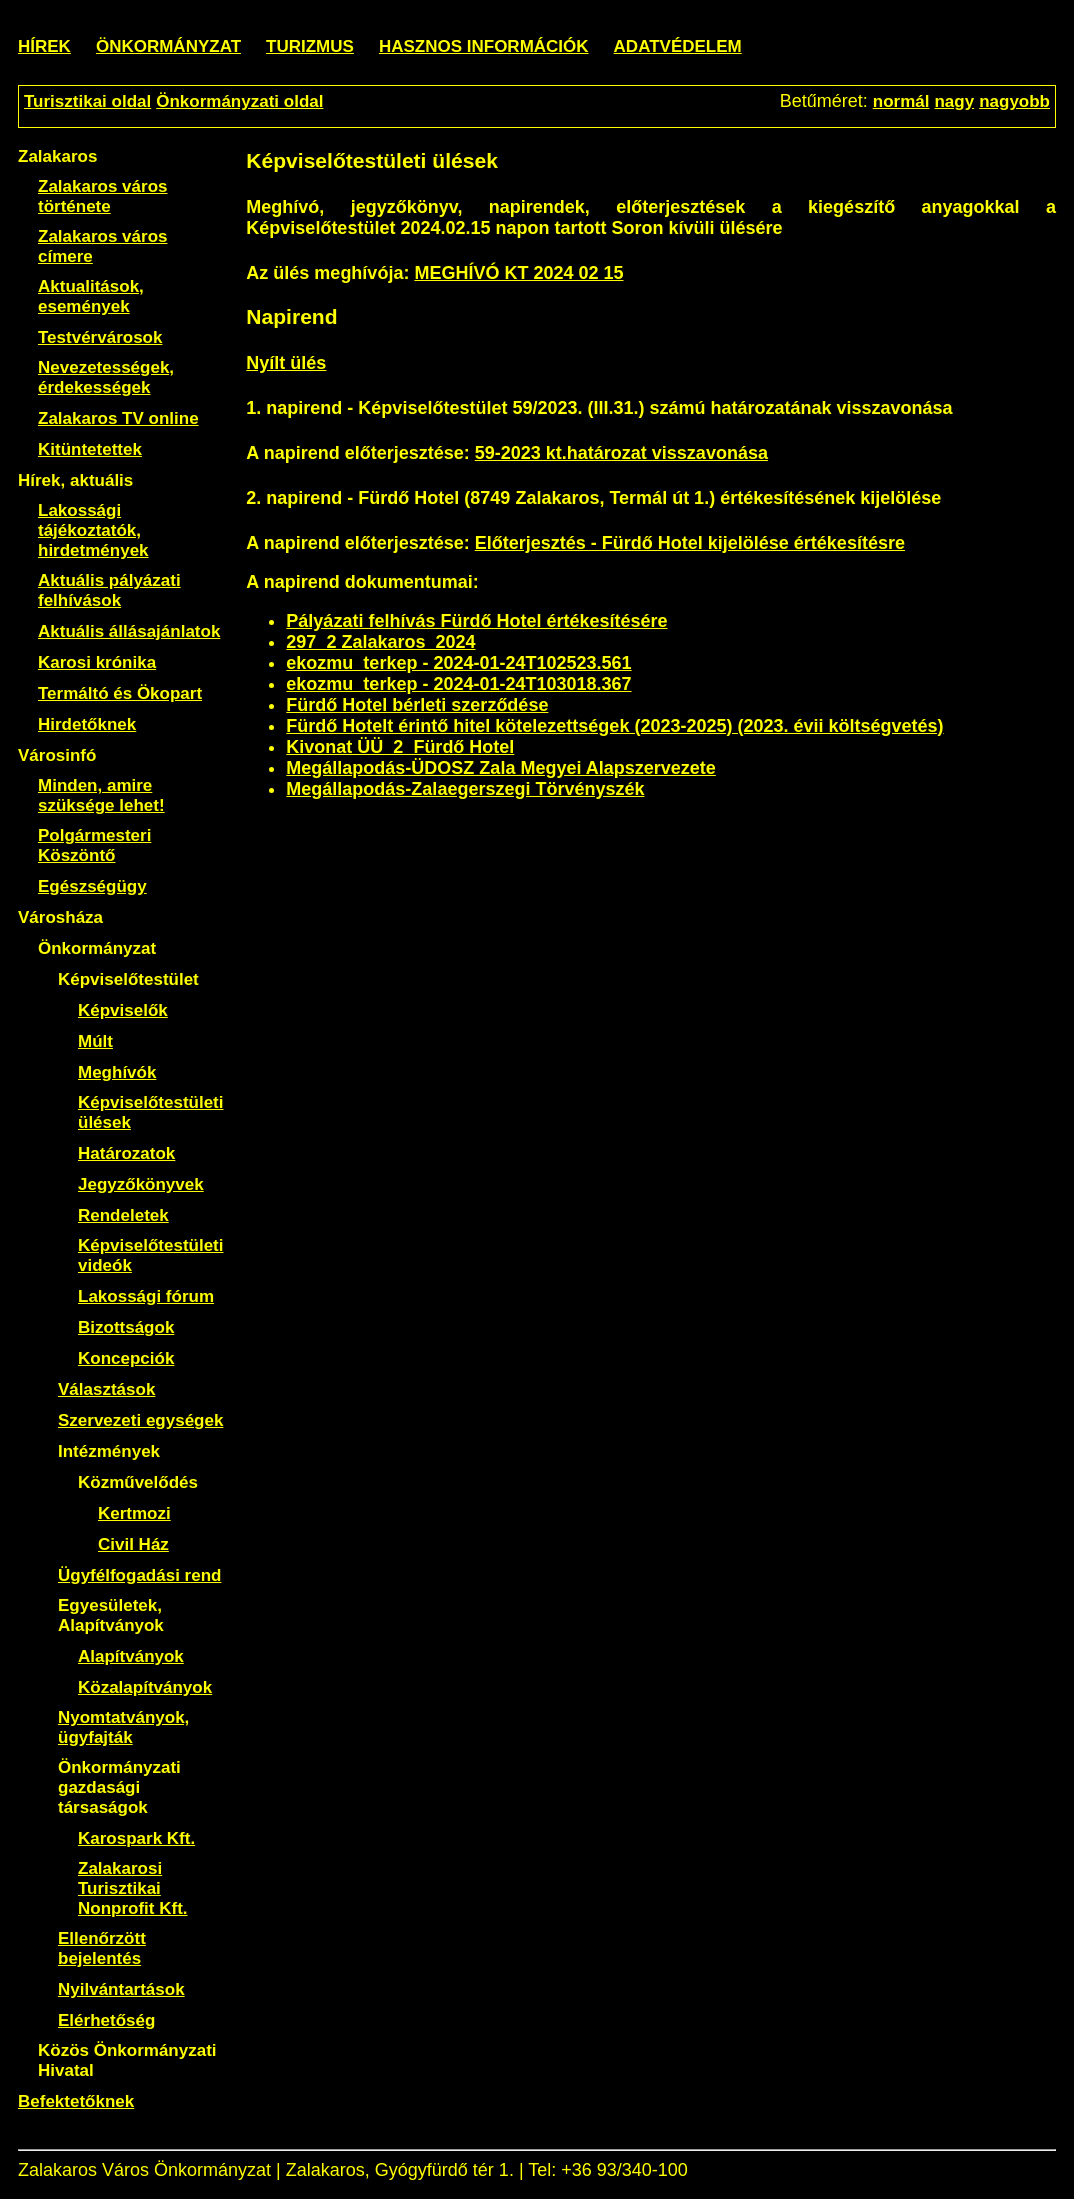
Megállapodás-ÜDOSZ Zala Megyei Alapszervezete (500, 768)
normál (901, 101)
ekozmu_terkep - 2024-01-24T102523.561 (458, 663)
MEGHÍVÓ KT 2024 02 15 (518, 273)
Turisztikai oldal (87, 101)
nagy (954, 101)
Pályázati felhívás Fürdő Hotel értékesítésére (476, 621)
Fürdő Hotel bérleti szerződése (417, 705)
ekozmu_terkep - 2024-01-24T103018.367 (458, 684)
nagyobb (1014, 101)
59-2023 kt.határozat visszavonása (621, 453)
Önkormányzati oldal (239, 101)
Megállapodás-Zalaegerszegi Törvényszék (465, 789)
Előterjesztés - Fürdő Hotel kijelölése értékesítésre (690, 543)
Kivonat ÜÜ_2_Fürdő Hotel (400, 747)
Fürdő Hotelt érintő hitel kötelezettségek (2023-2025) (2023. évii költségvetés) (614, 726)
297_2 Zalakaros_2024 (380, 642)
